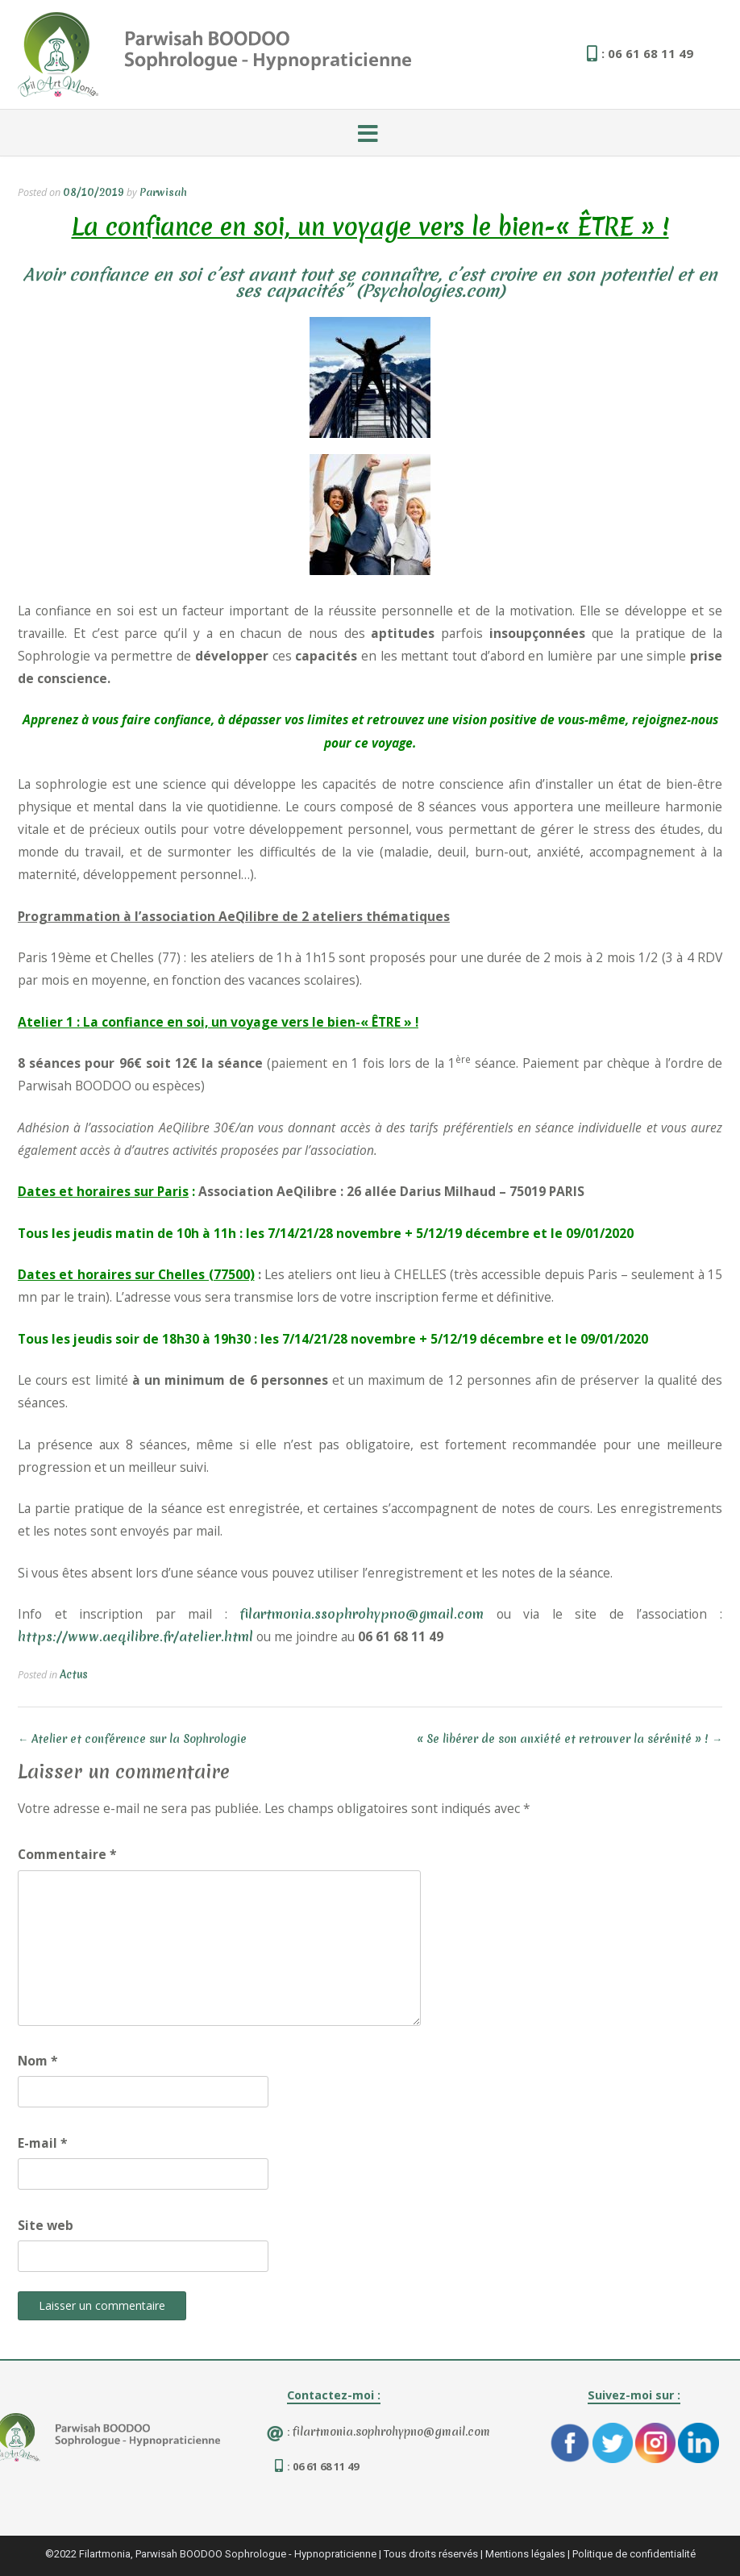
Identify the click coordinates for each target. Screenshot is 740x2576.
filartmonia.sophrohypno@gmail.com (391, 2431)
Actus (74, 1674)
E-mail (43, 2143)
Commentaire (67, 1854)
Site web (45, 2225)
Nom (38, 2061)
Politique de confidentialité (634, 2554)
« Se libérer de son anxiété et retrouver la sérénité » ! (569, 1739)
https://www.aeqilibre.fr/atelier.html (135, 1636)
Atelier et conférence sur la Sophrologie (132, 1739)
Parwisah (163, 192)
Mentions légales (525, 2554)
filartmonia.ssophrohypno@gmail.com (361, 1614)
